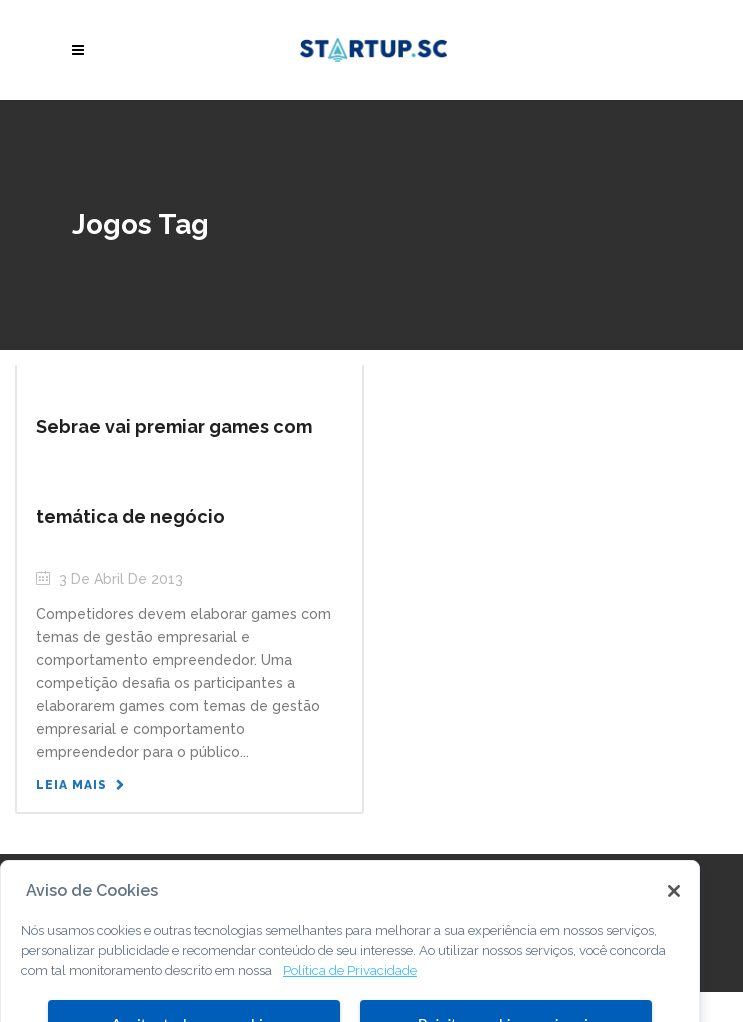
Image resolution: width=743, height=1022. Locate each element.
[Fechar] (674, 907)
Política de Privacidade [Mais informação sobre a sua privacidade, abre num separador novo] (350, 985)
